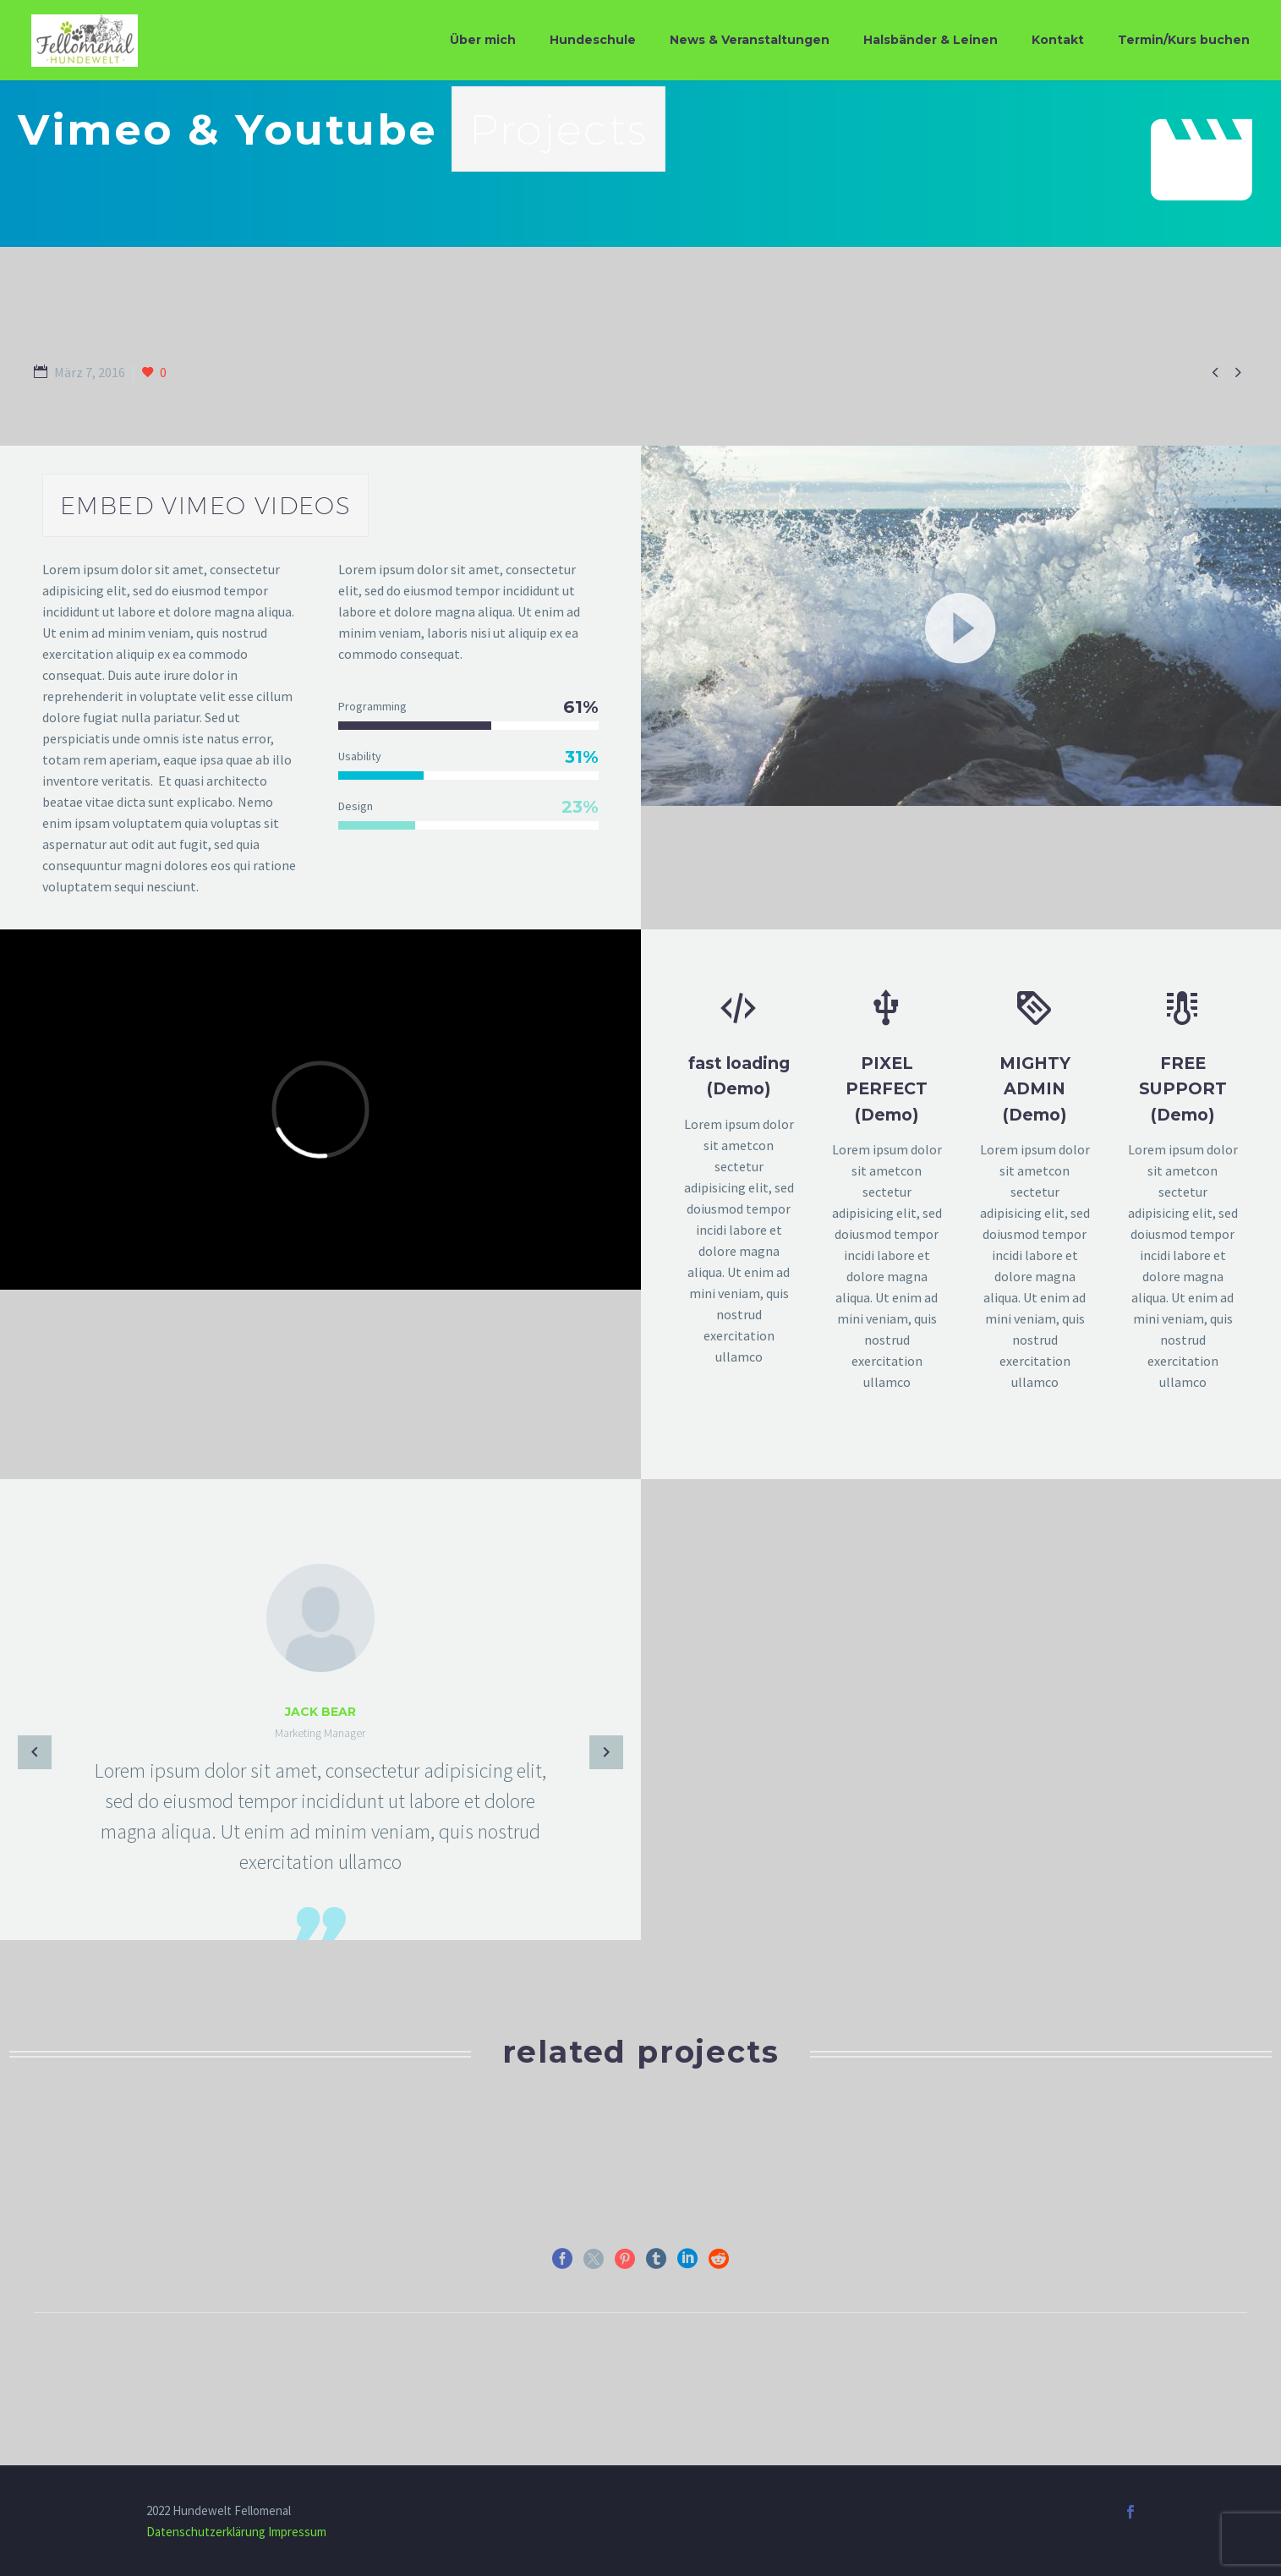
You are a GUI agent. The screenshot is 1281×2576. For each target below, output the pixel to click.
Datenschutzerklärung (206, 2532)
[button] (960, 626)
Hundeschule (593, 39)
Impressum (297, 2532)
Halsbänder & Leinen (930, 39)
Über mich (483, 39)
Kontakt (1058, 39)
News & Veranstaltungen (749, 39)
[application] (961, 626)
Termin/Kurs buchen (1184, 39)
